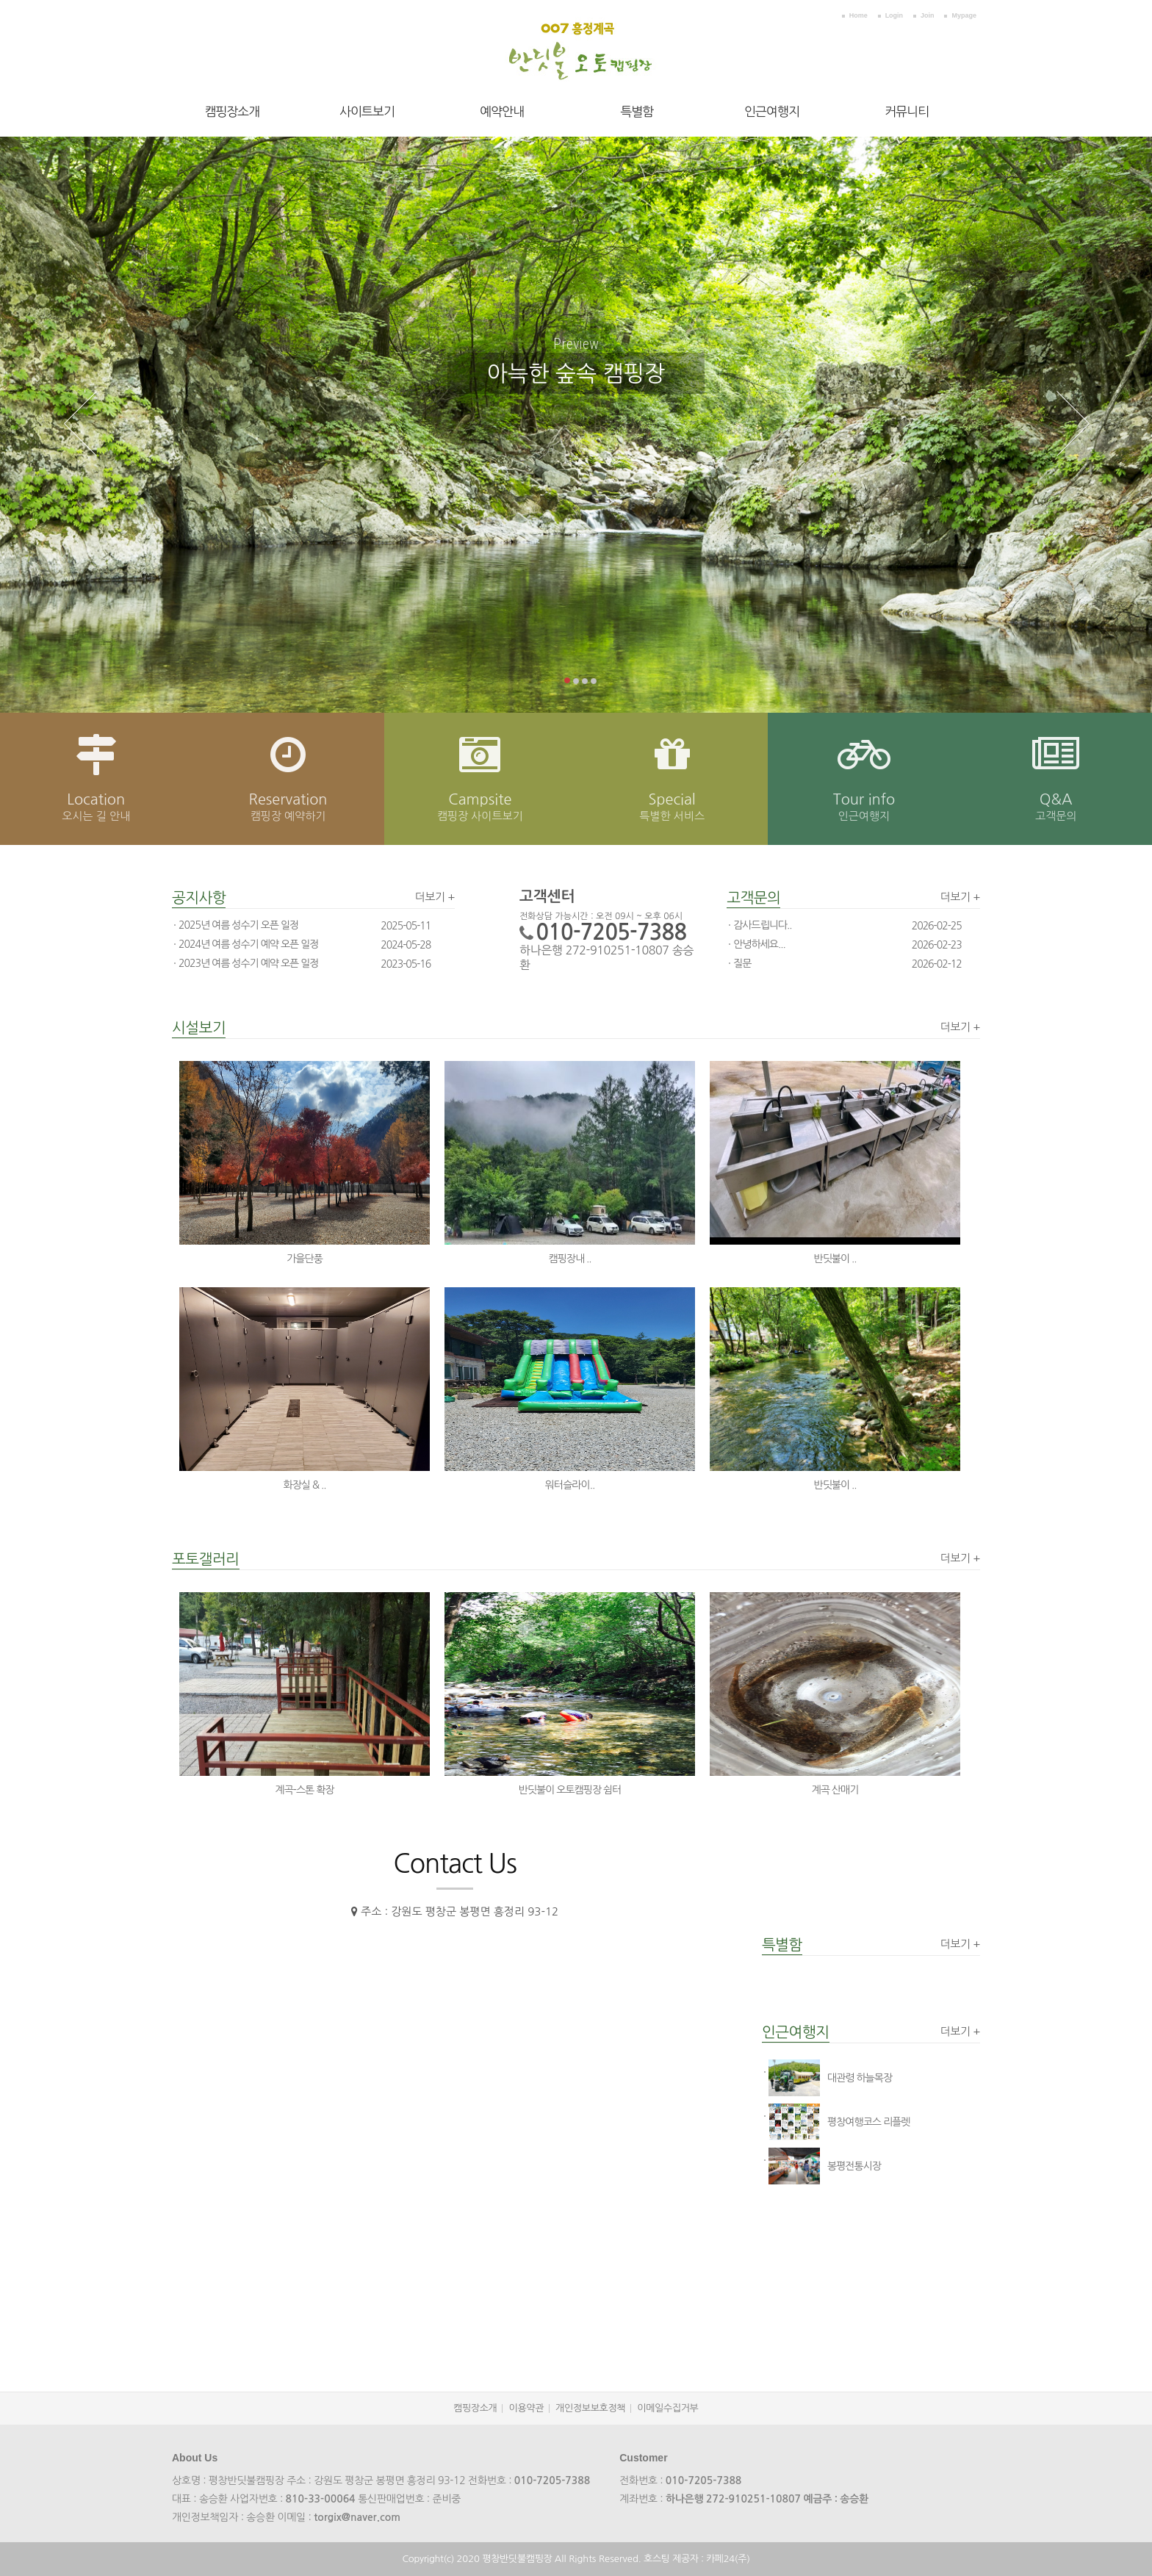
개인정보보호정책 (590, 2408)
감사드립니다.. (762, 925)
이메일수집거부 (667, 2408)
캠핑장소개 (231, 111)
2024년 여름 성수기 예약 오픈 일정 (248, 944)
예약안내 (502, 111)
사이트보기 (367, 111)
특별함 (636, 111)
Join (928, 15)
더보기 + (434, 896)
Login (894, 15)
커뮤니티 (907, 111)
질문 (742, 963)
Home (858, 15)
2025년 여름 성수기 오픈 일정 (238, 925)
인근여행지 (771, 111)
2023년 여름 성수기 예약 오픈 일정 (248, 963)
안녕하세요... (759, 944)
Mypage (963, 15)
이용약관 (526, 2408)
